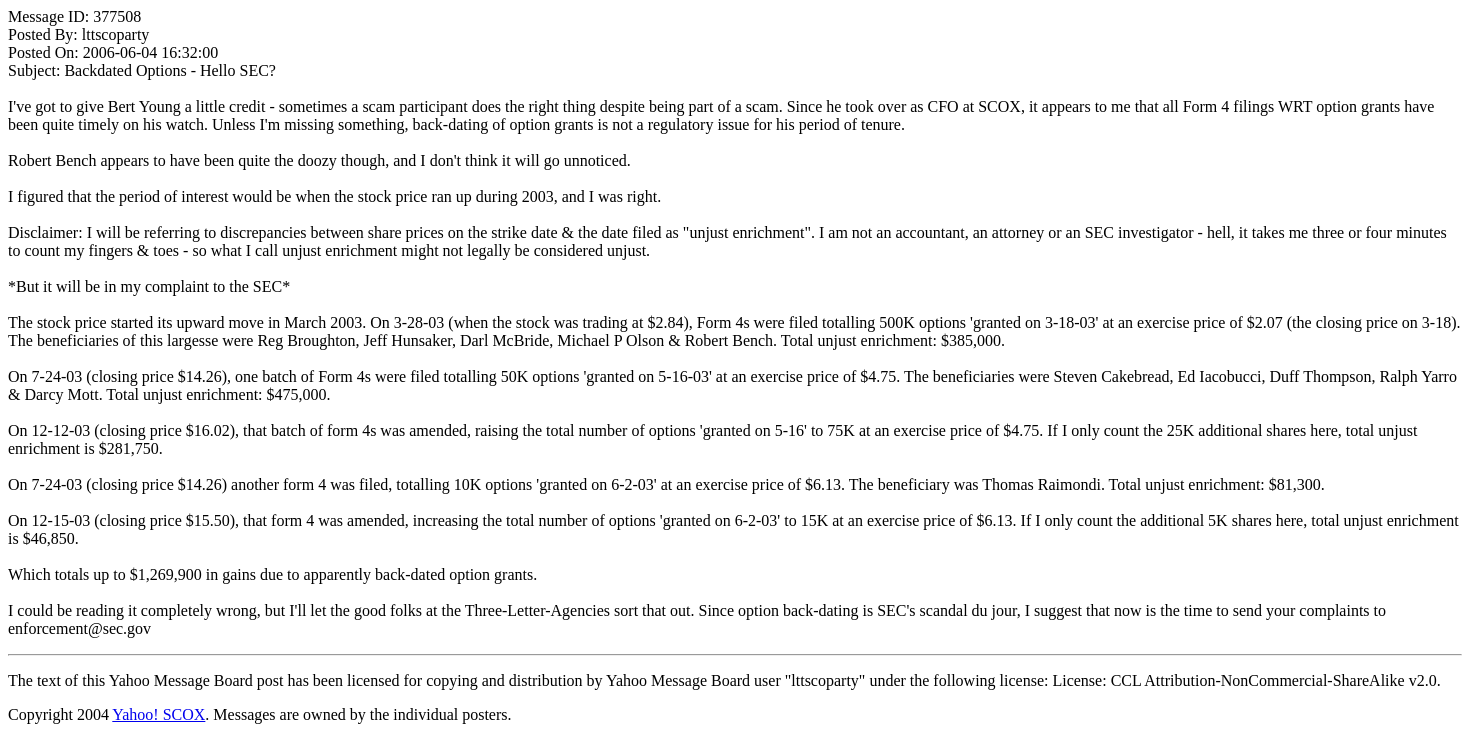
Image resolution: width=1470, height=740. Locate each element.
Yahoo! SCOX (158, 714)
